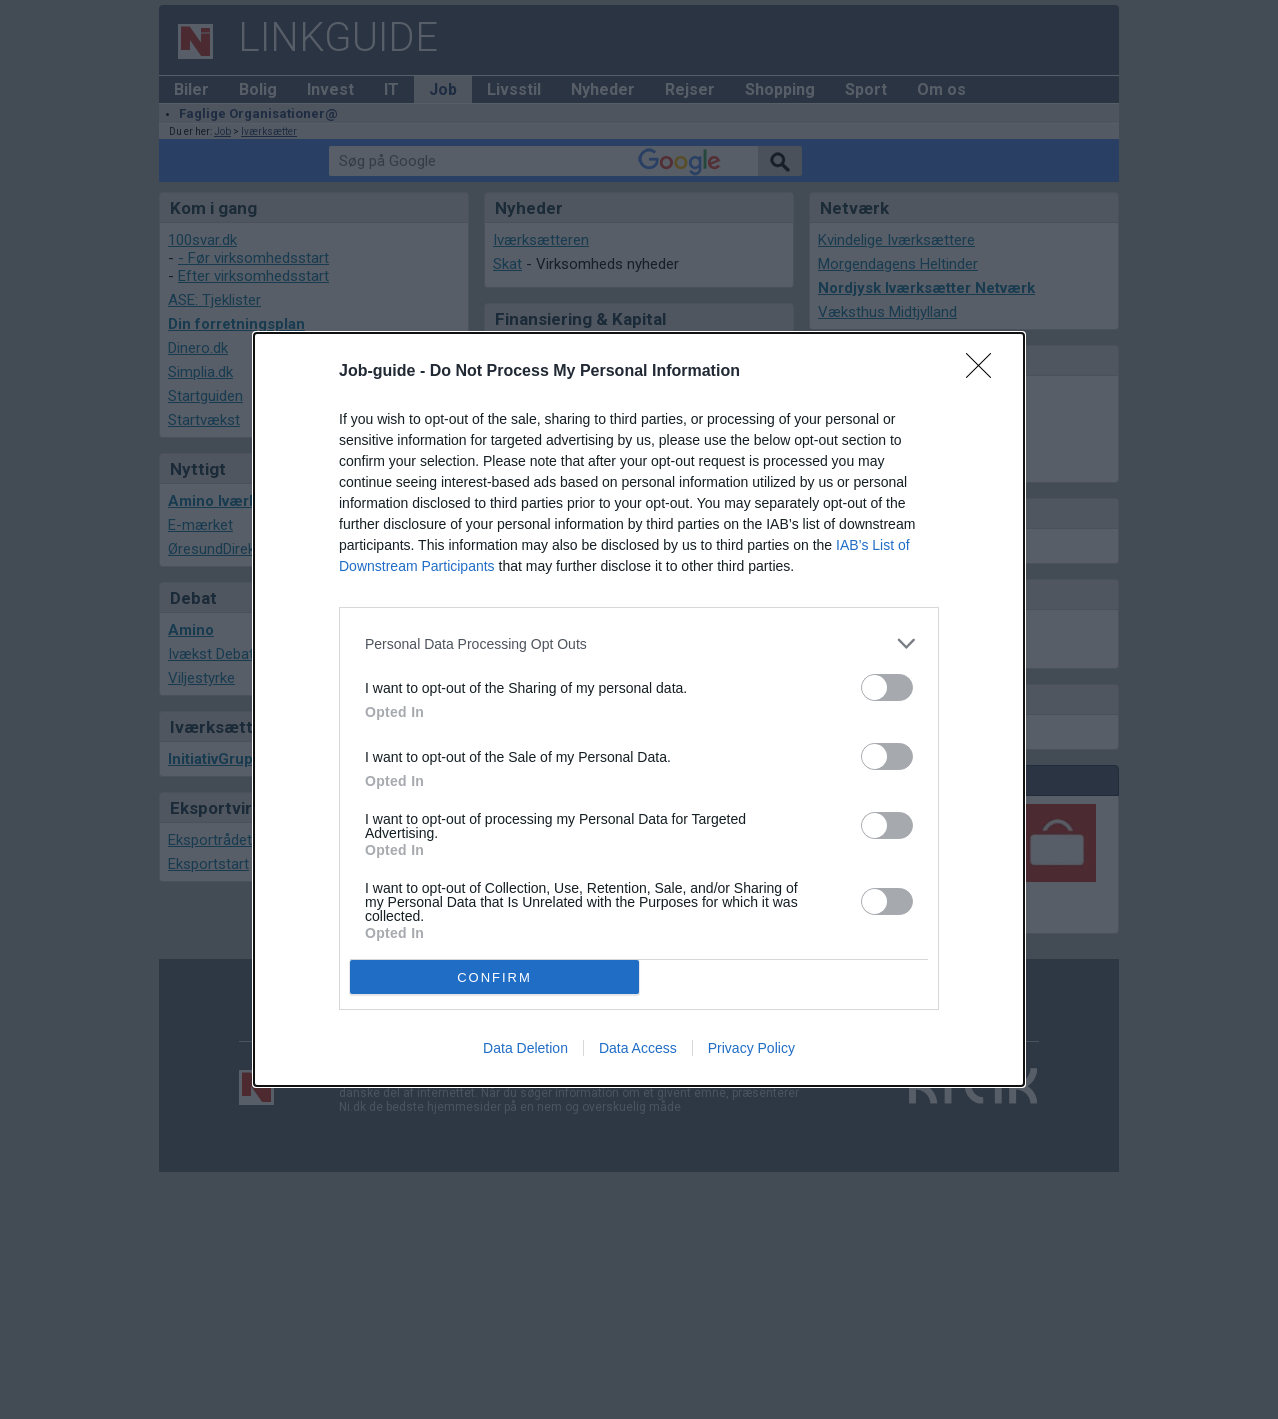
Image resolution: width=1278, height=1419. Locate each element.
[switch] (887, 687)
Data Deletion (525, 1048)
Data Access (638, 1048)
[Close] (985, 372)
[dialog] (639, 709)
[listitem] (639, 643)
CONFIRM (494, 977)
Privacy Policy (751, 1048)
